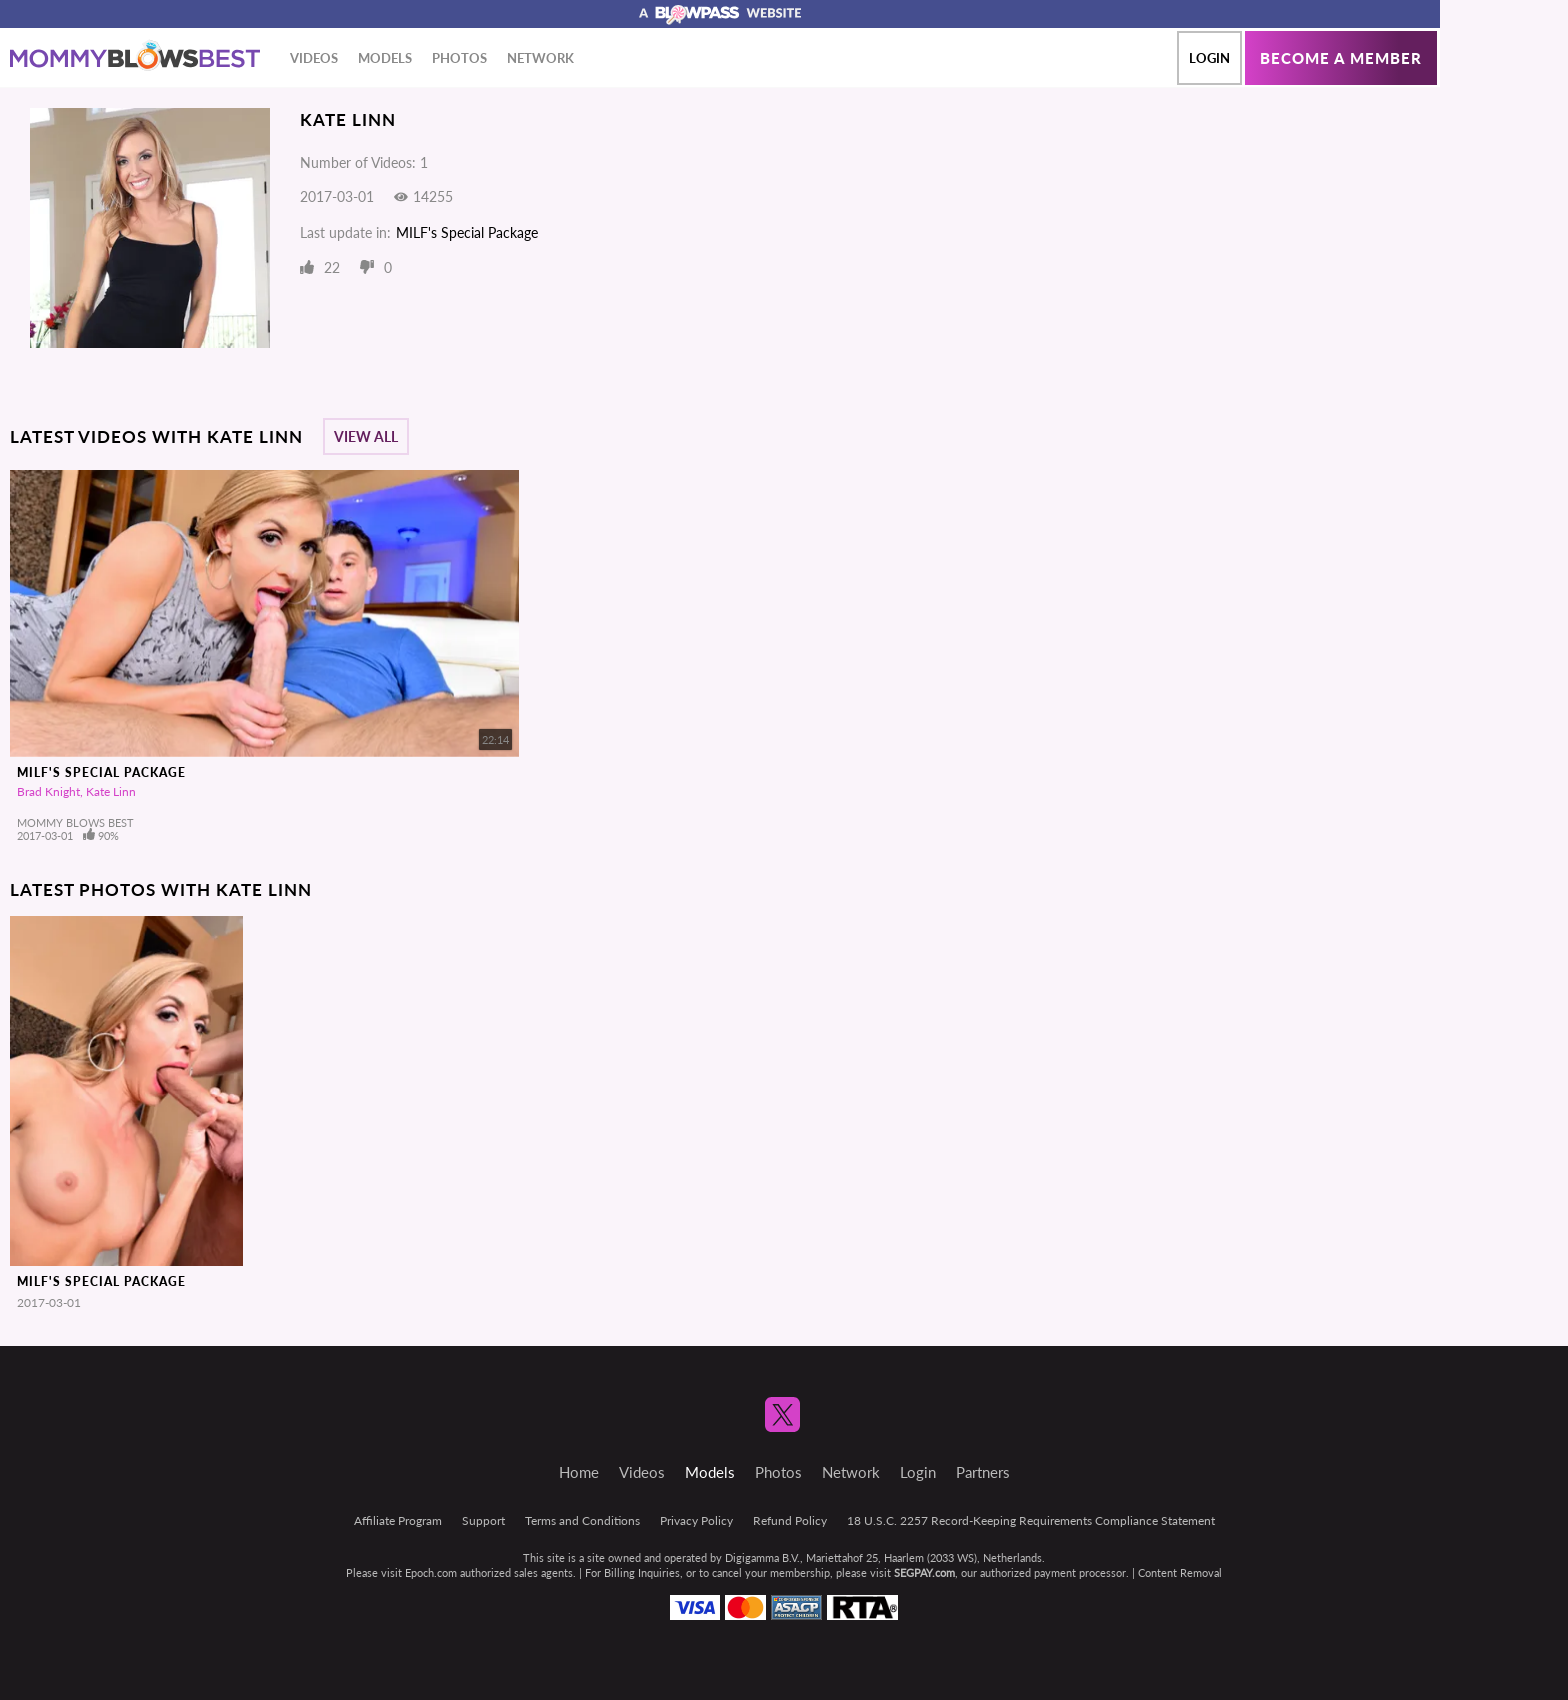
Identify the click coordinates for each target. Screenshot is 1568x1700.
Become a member (1341, 58)
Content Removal (1180, 1572)
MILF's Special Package (467, 232)
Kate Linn (111, 791)
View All (366, 436)
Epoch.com (431, 1572)
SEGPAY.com (924, 1572)
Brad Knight (48, 791)
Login (1209, 58)
